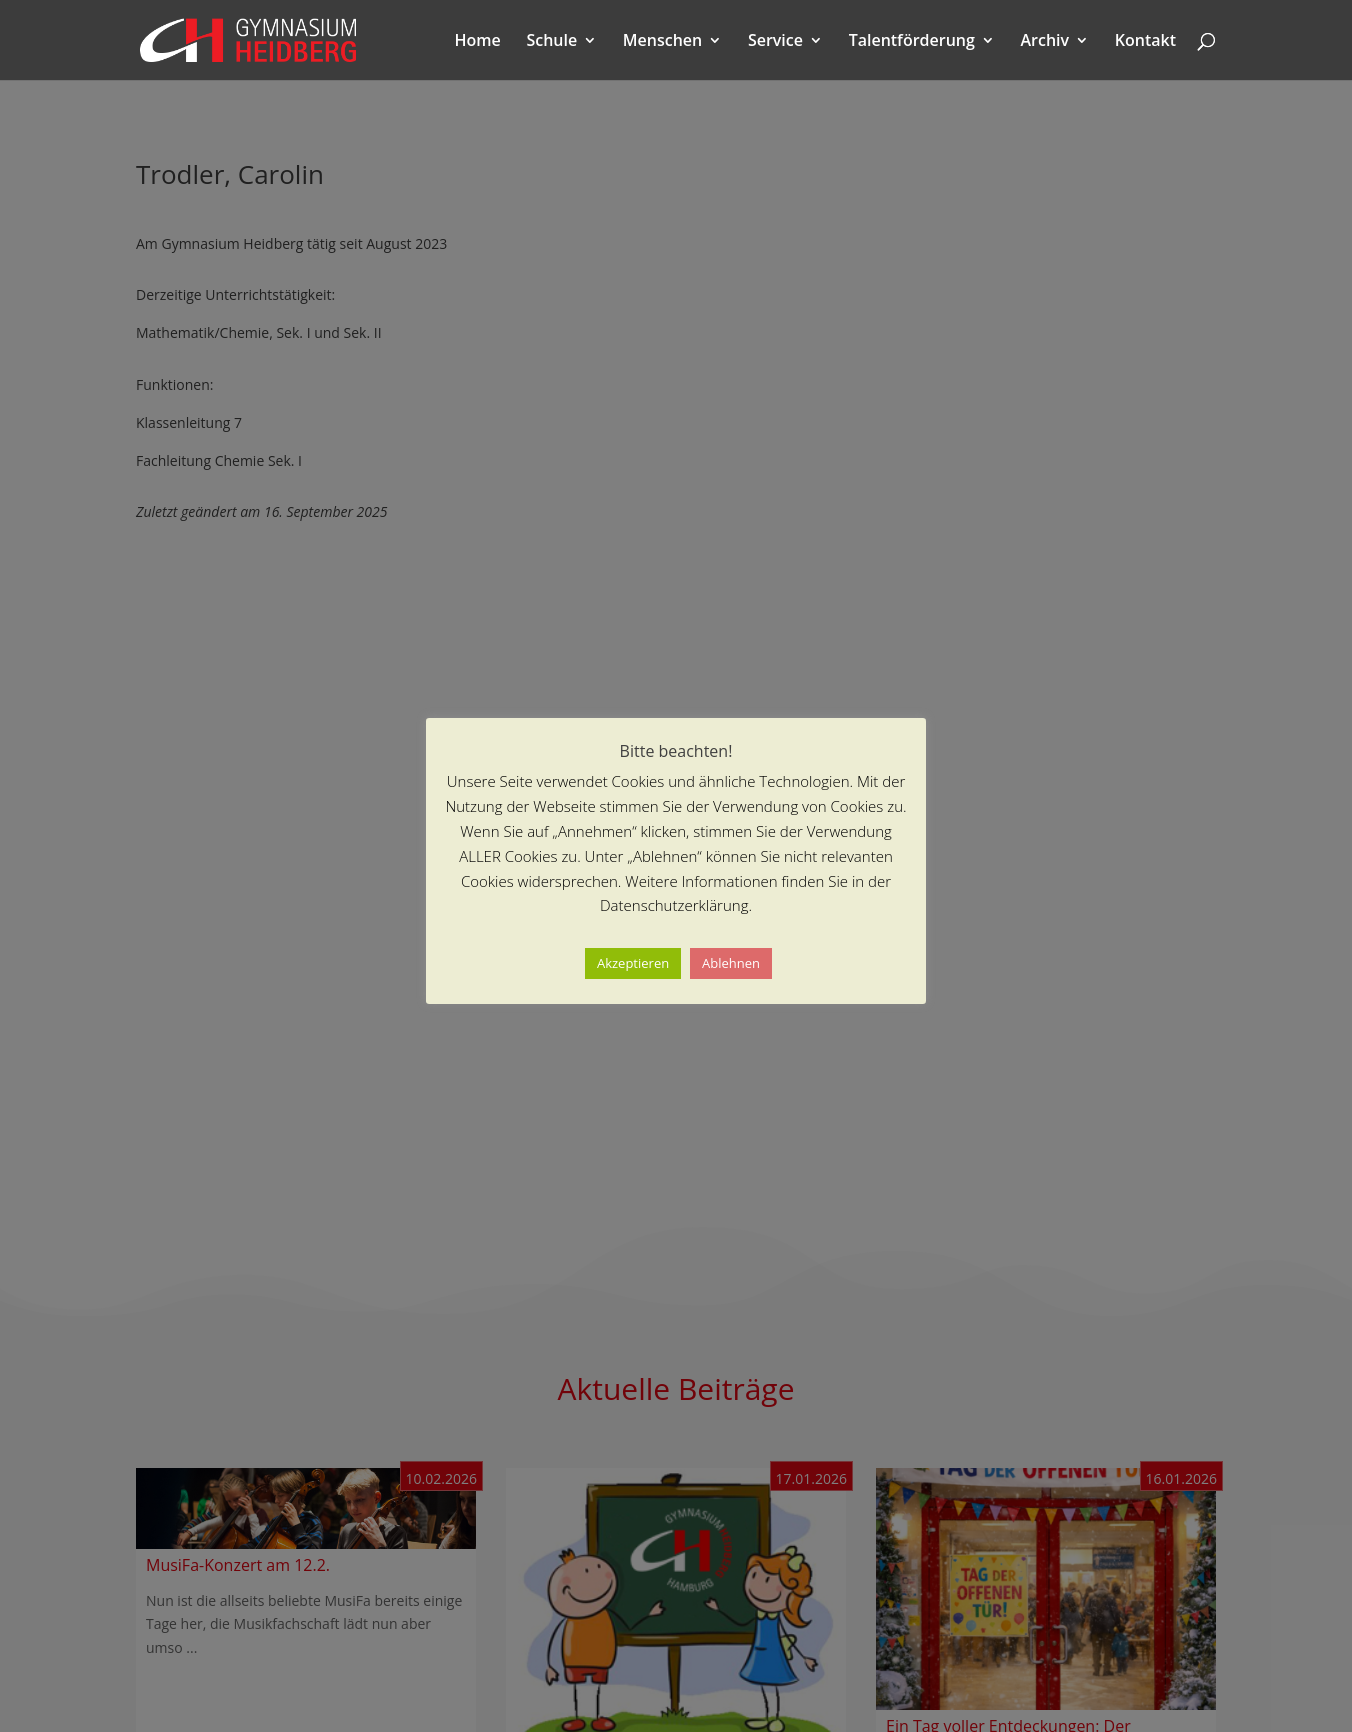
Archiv (1045, 42)
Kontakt (1145, 42)
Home (478, 42)
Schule (551, 42)
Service (775, 42)
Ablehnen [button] (731, 963)
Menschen (662, 42)
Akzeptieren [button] (633, 963)
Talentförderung (912, 42)
